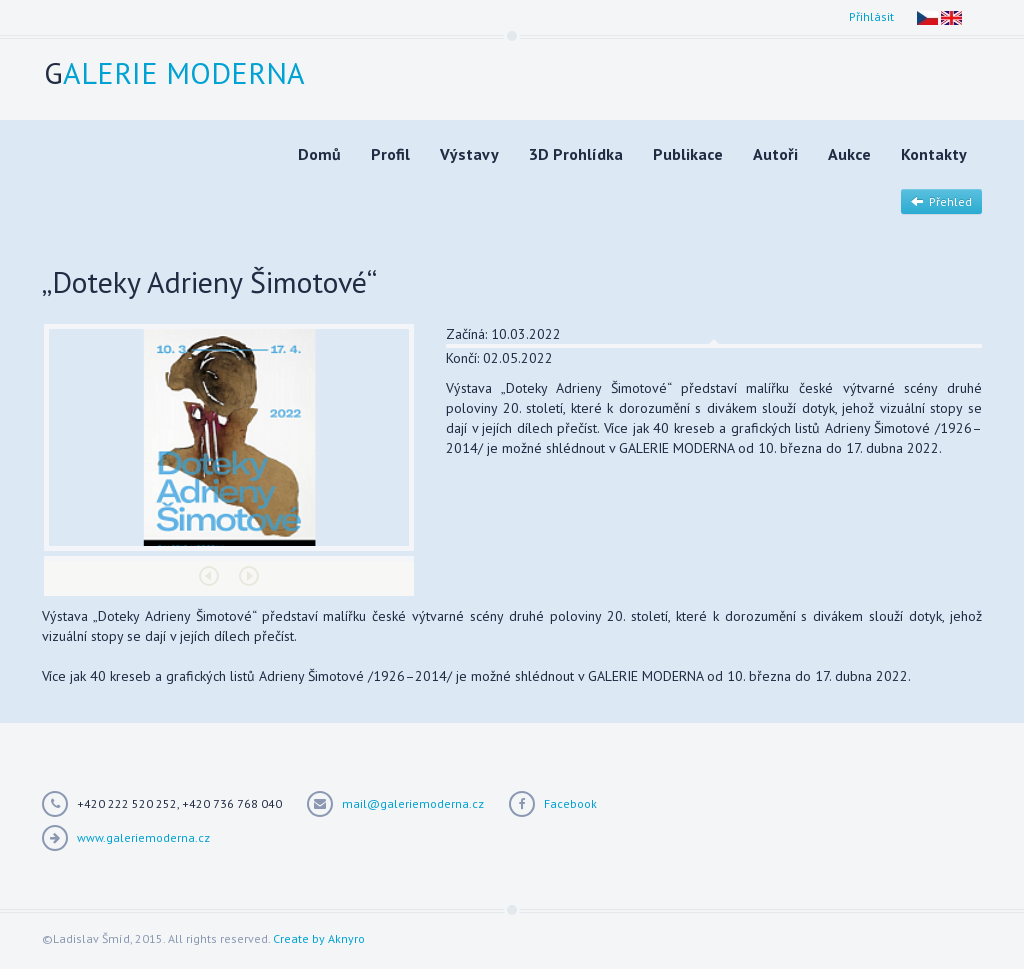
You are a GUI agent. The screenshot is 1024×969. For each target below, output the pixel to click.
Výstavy (469, 154)
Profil (390, 154)
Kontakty (934, 154)
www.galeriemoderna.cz (143, 837)
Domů (319, 154)
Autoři (775, 154)
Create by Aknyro (319, 938)
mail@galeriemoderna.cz (413, 803)
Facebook (570, 803)
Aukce (849, 154)
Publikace (688, 154)
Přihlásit (871, 16)
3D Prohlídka (576, 154)
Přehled (941, 201)
